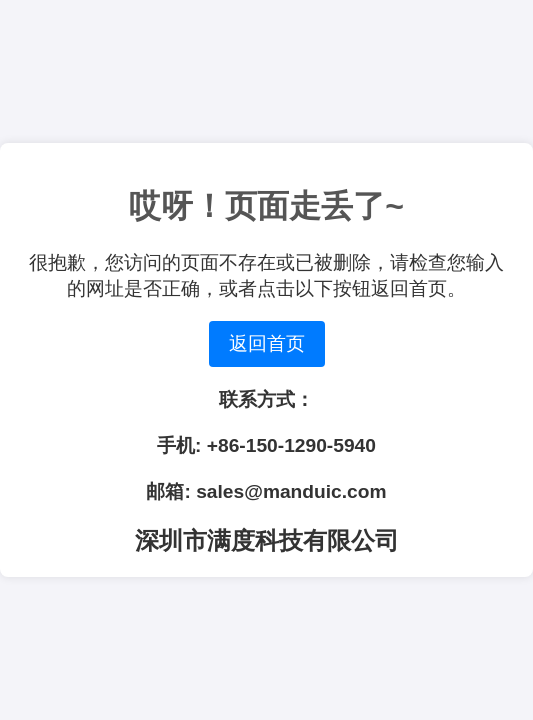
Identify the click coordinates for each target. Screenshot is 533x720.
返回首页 (267, 343)
